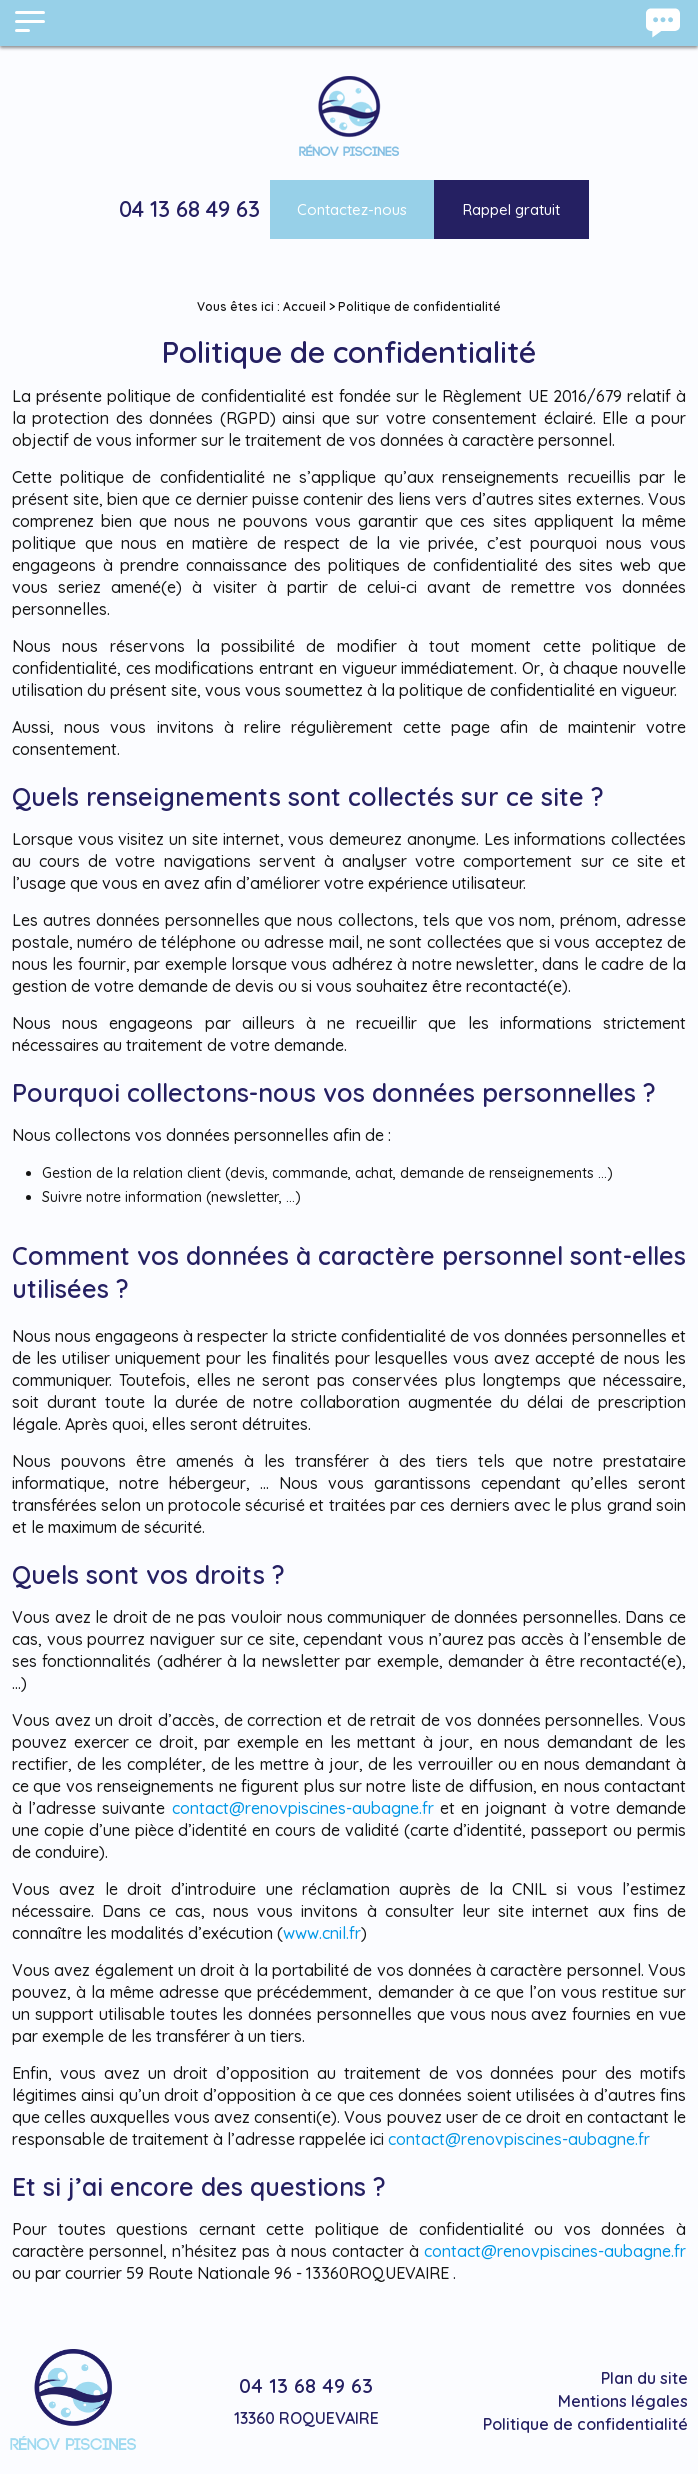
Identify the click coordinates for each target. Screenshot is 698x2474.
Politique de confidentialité (585, 2424)
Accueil (304, 306)
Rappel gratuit (511, 209)
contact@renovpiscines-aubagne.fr (303, 1808)
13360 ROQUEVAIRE (306, 2418)
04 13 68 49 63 (189, 209)
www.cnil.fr (322, 1933)
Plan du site (644, 2378)
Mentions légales (623, 2401)
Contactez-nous (352, 209)
